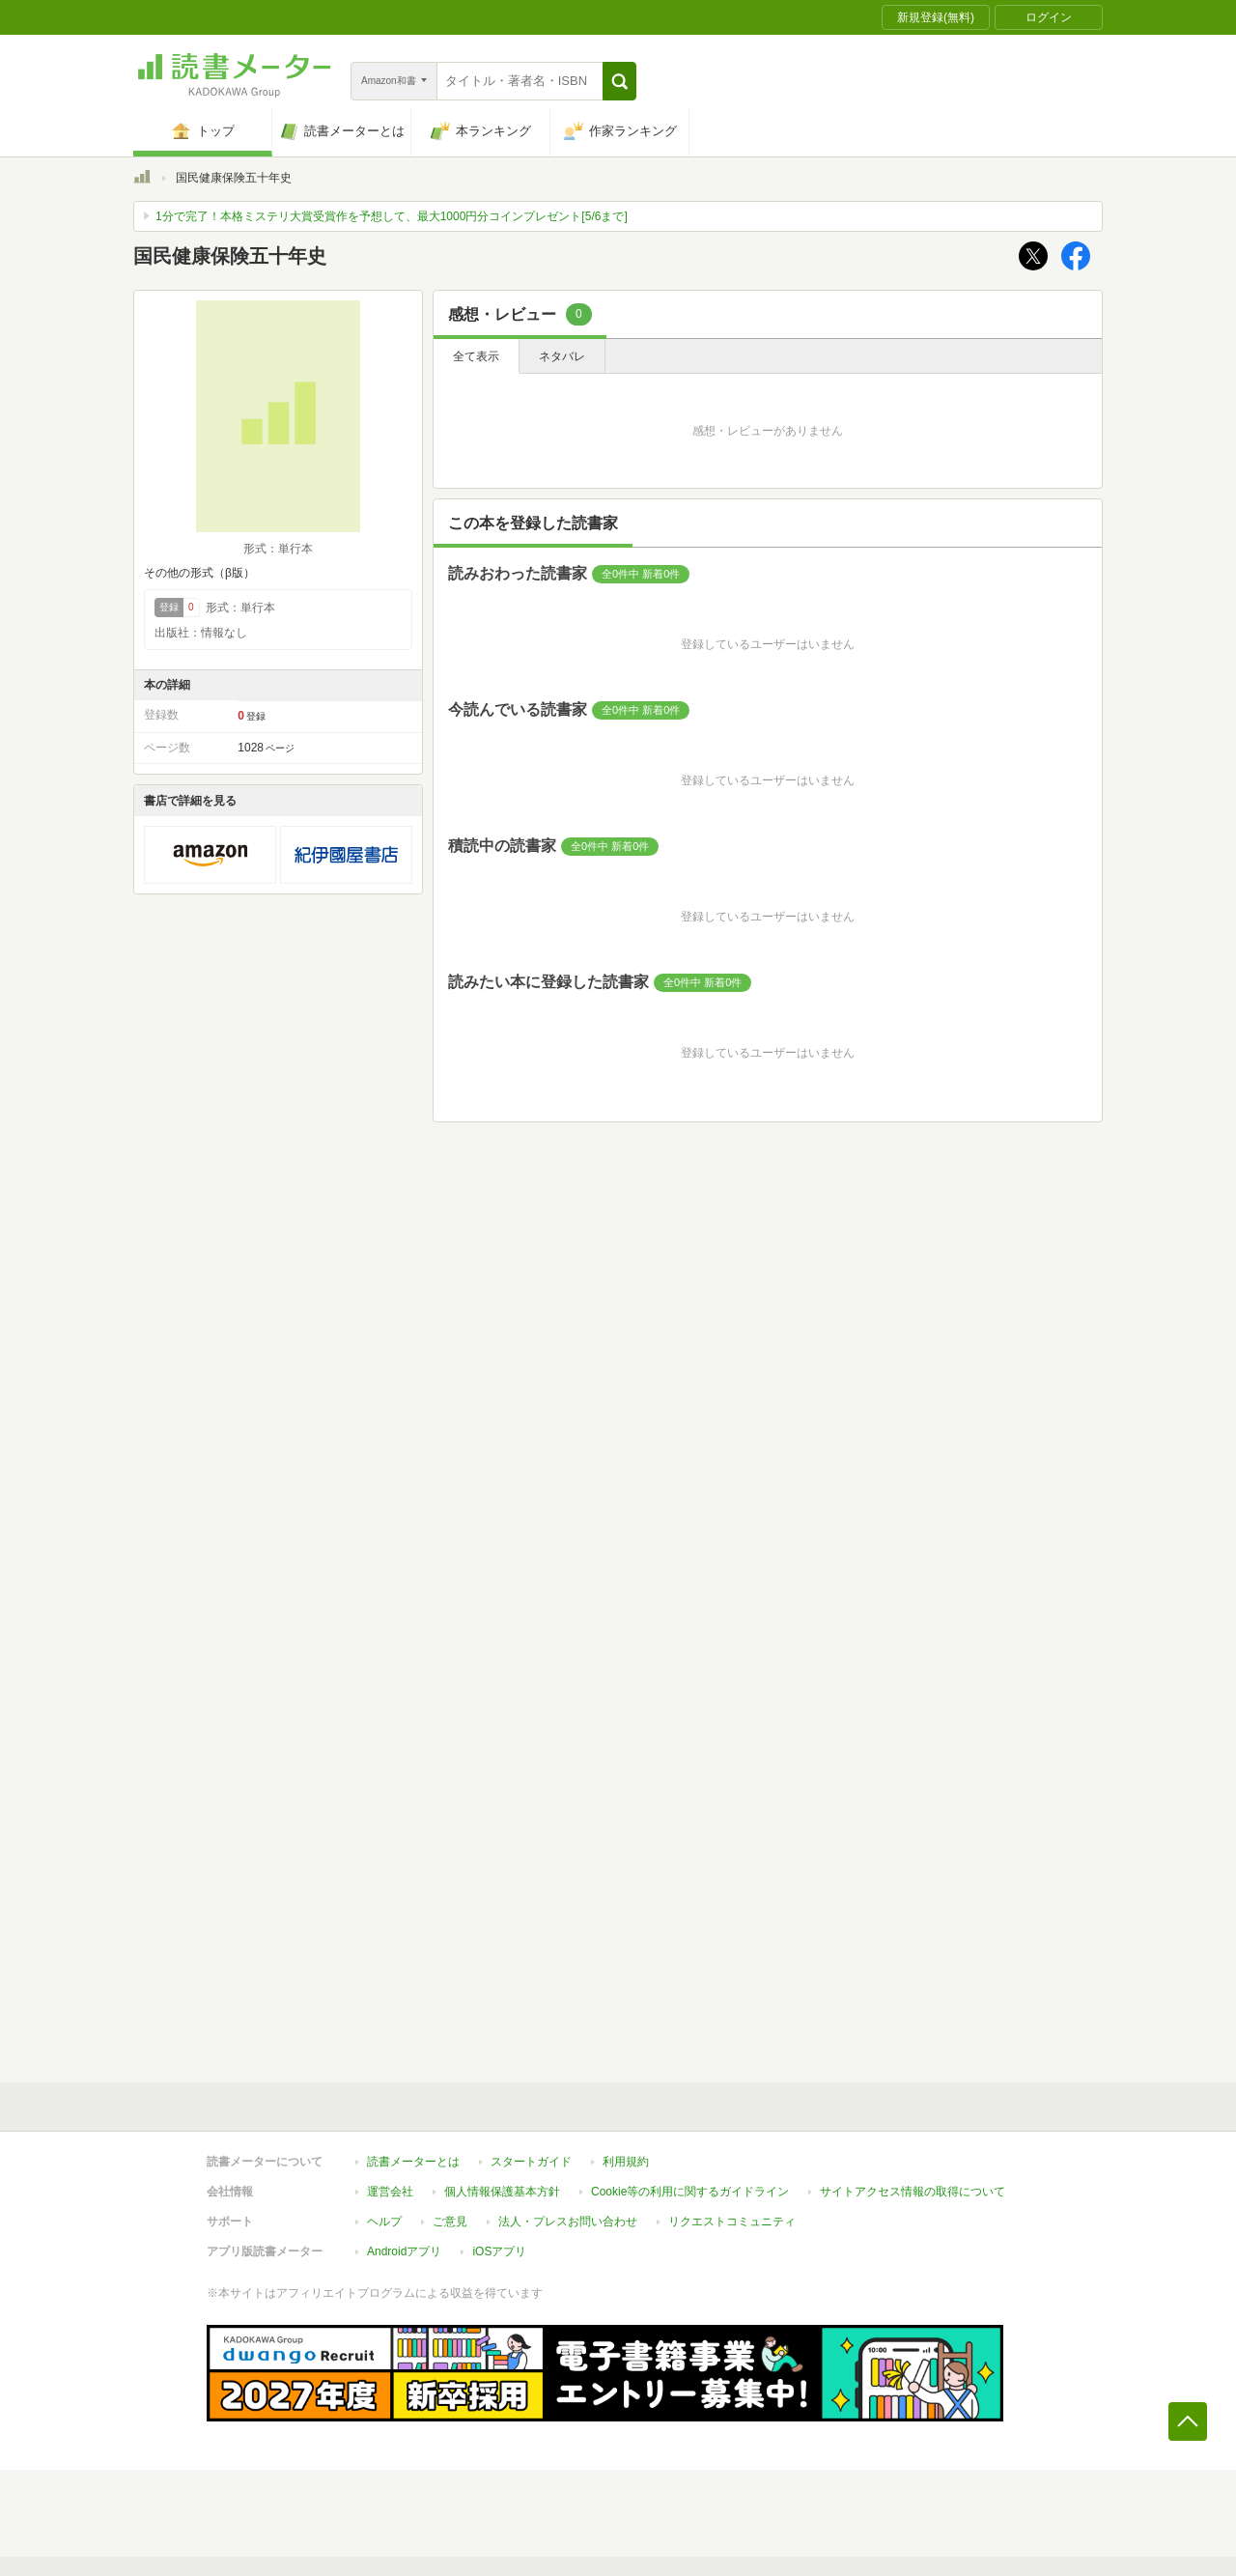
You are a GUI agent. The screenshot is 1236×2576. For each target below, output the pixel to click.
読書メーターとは (413, 2161)
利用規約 (626, 2161)
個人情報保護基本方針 (502, 2191)
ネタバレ (562, 356)
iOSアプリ (499, 2251)
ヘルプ (384, 2221)
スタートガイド (531, 2161)
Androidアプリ (404, 2251)
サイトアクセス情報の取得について (912, 2191)
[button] (619, 81)
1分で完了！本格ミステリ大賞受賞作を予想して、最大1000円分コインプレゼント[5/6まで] (391, 216)
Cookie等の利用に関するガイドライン (690, 2191)
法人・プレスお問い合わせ (567, 2221)
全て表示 (476, 356)
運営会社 (390, 2191)
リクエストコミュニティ (732, 2221)
